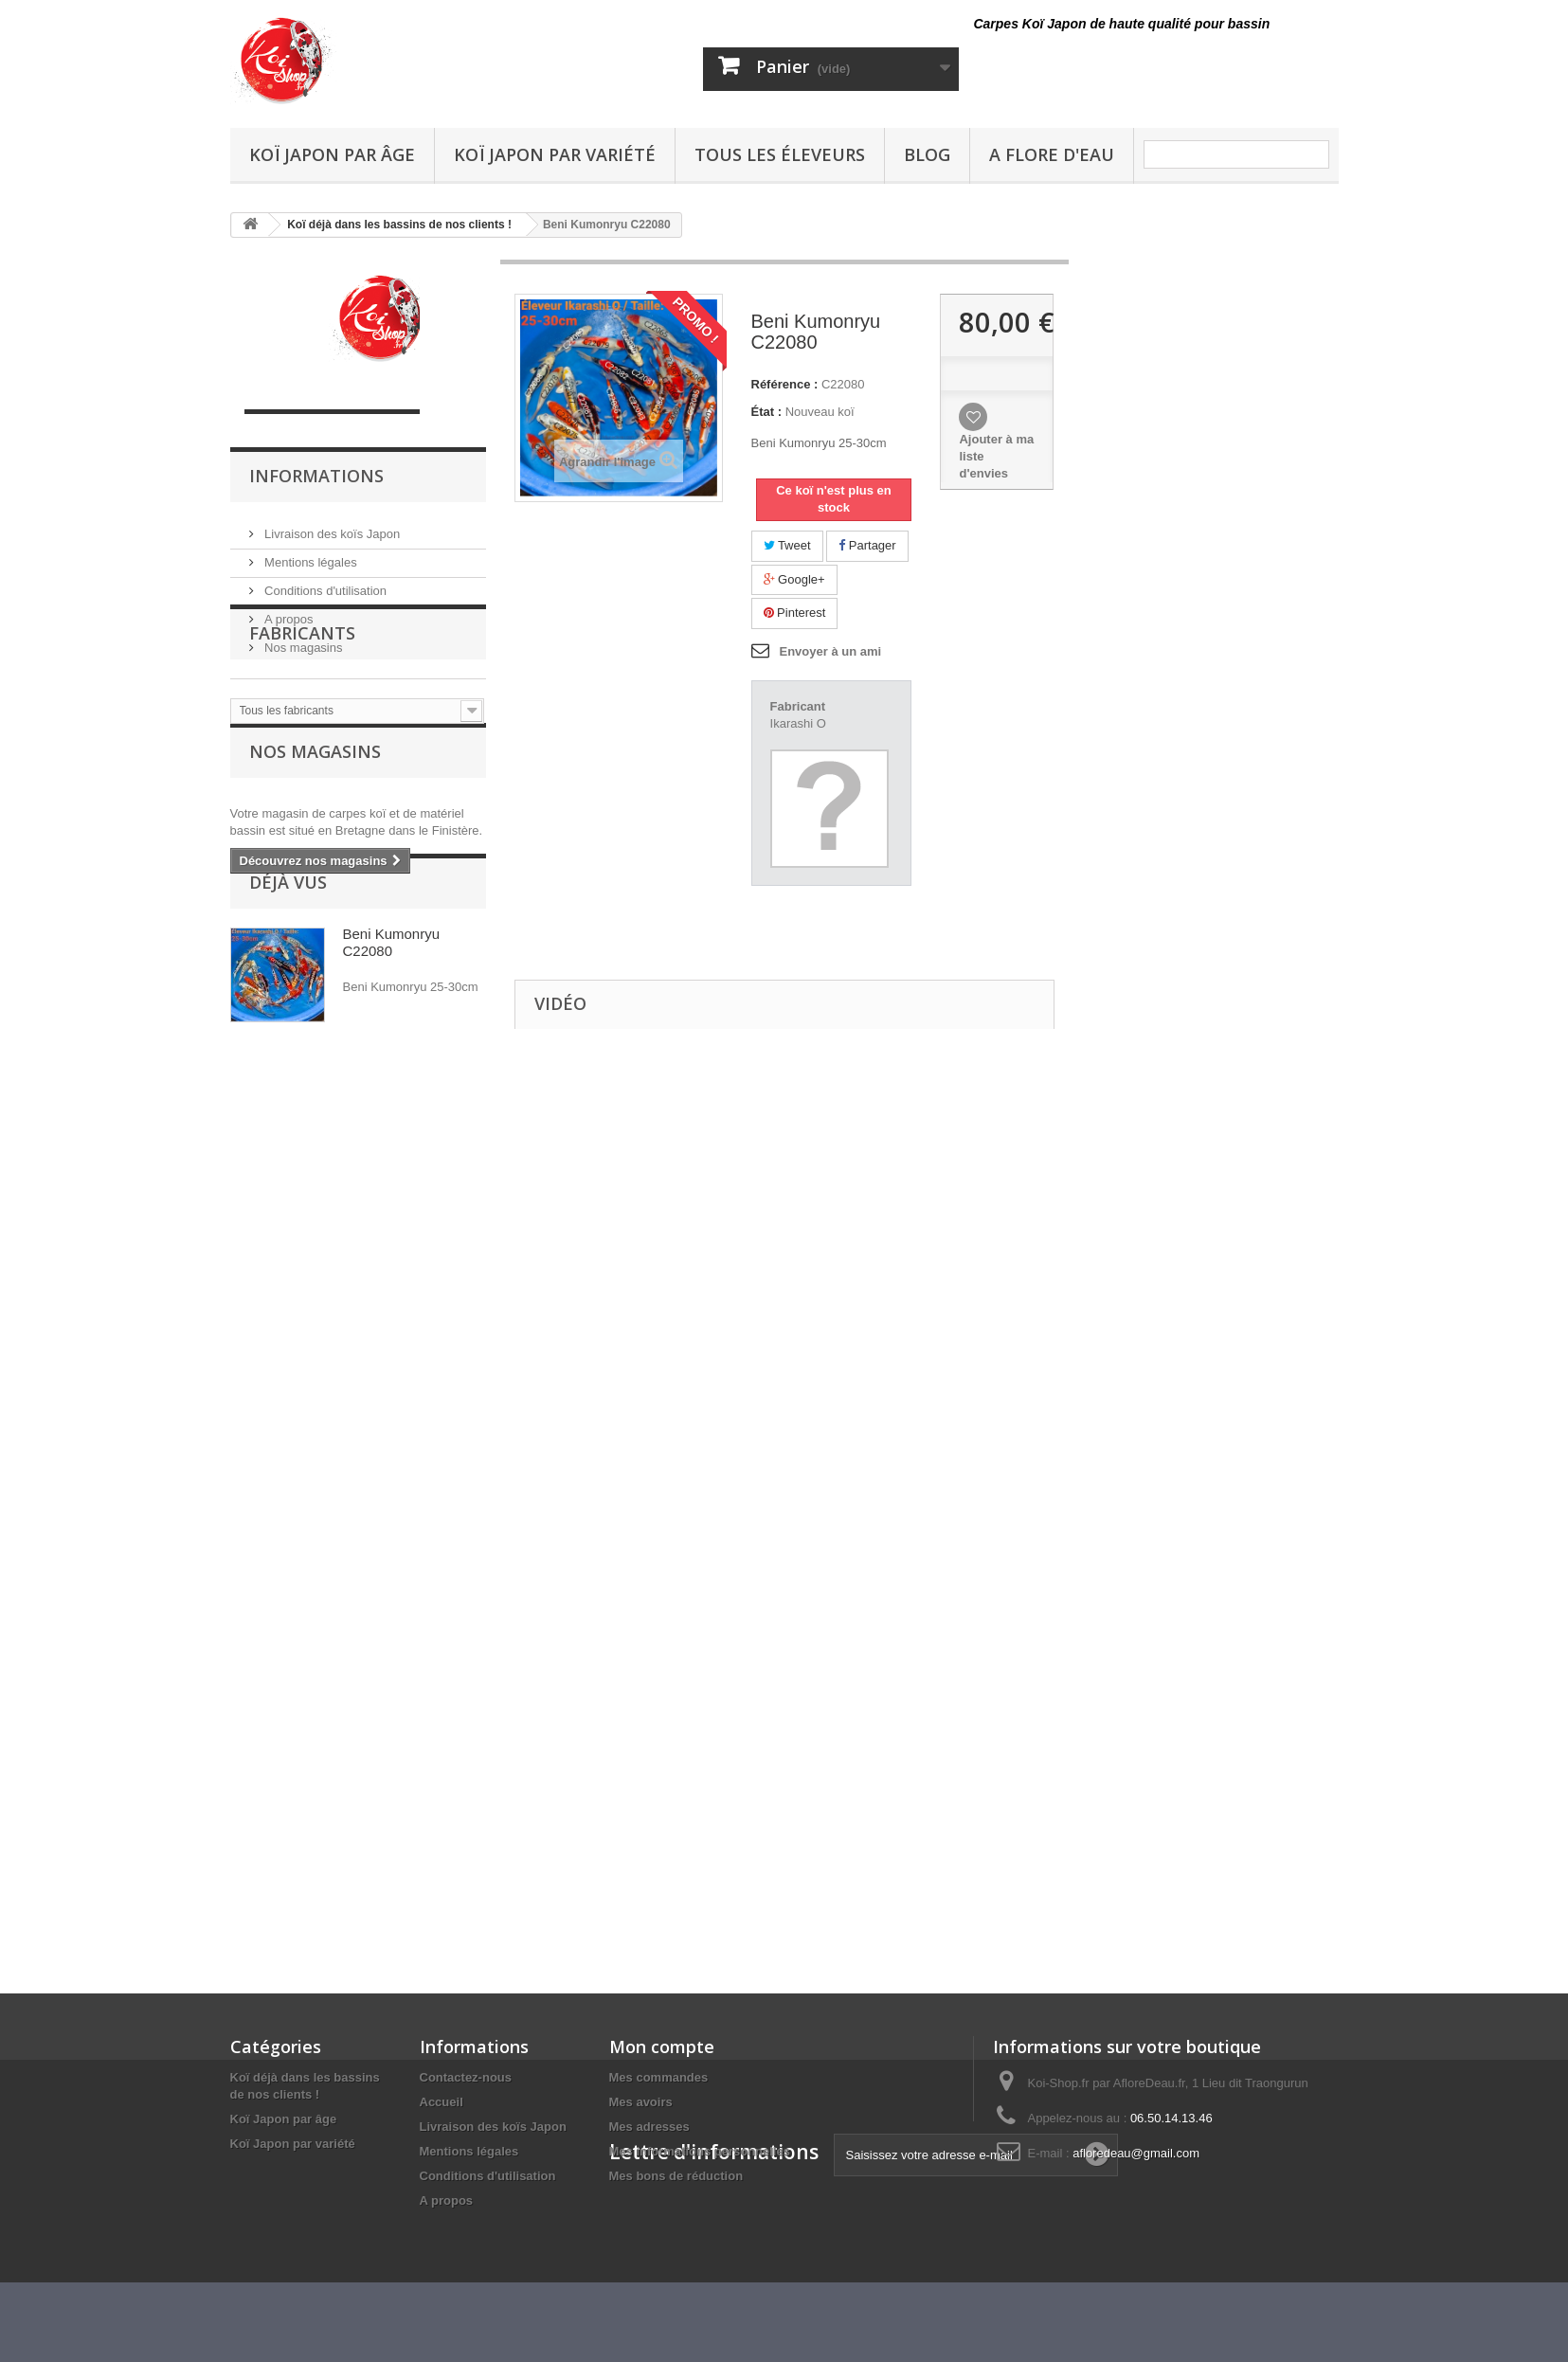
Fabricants (302, 711)
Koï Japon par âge (332, 154)
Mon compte (661, 2046)
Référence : (785, 384)
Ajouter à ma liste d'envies (996, 456)
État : (767, 412)
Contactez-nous (466, 2077)
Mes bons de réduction (676, 2176)
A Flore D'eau (1051, 154)
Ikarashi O (798, 723)
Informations (316, 475)
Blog (927, 154)
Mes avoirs (641, 2102)
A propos (287, 611)
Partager (866, 545)
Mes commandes (659, 2077)
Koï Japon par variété (555, 154)
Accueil (441, 2102)
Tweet (787, 545)
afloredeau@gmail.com (1135, 2153)
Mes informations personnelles (699, 2151)
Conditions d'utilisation (324, 583)
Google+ (794, 579)
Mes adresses (649, 2126)
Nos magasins (302, 640)
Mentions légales (309, 555)
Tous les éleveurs (779, 154)
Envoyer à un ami (831, 651)
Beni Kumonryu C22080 (392, 1091)
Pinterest (795, 612)
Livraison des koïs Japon (331, 526)
